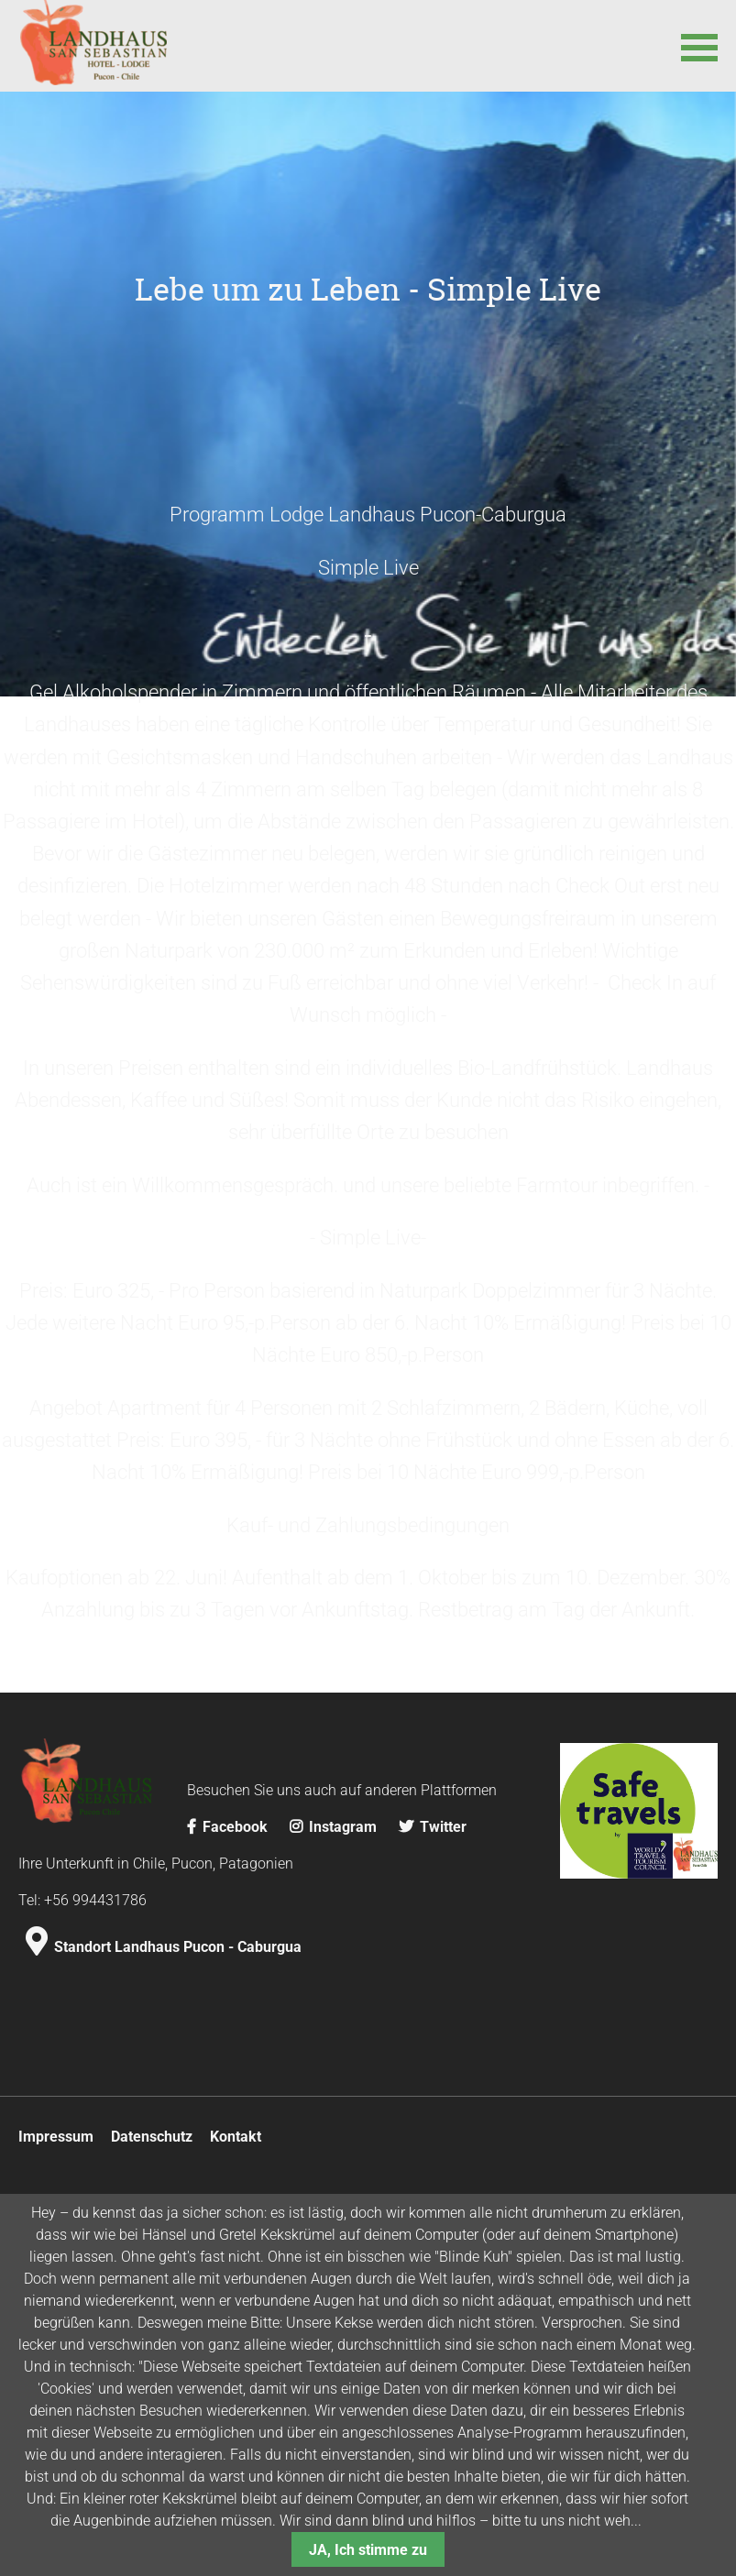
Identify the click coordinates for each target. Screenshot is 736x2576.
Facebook (229, 2097)
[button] (699, 45)
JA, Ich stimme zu (368, 2550)
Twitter (433, 2097)
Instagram (335, 2097)
